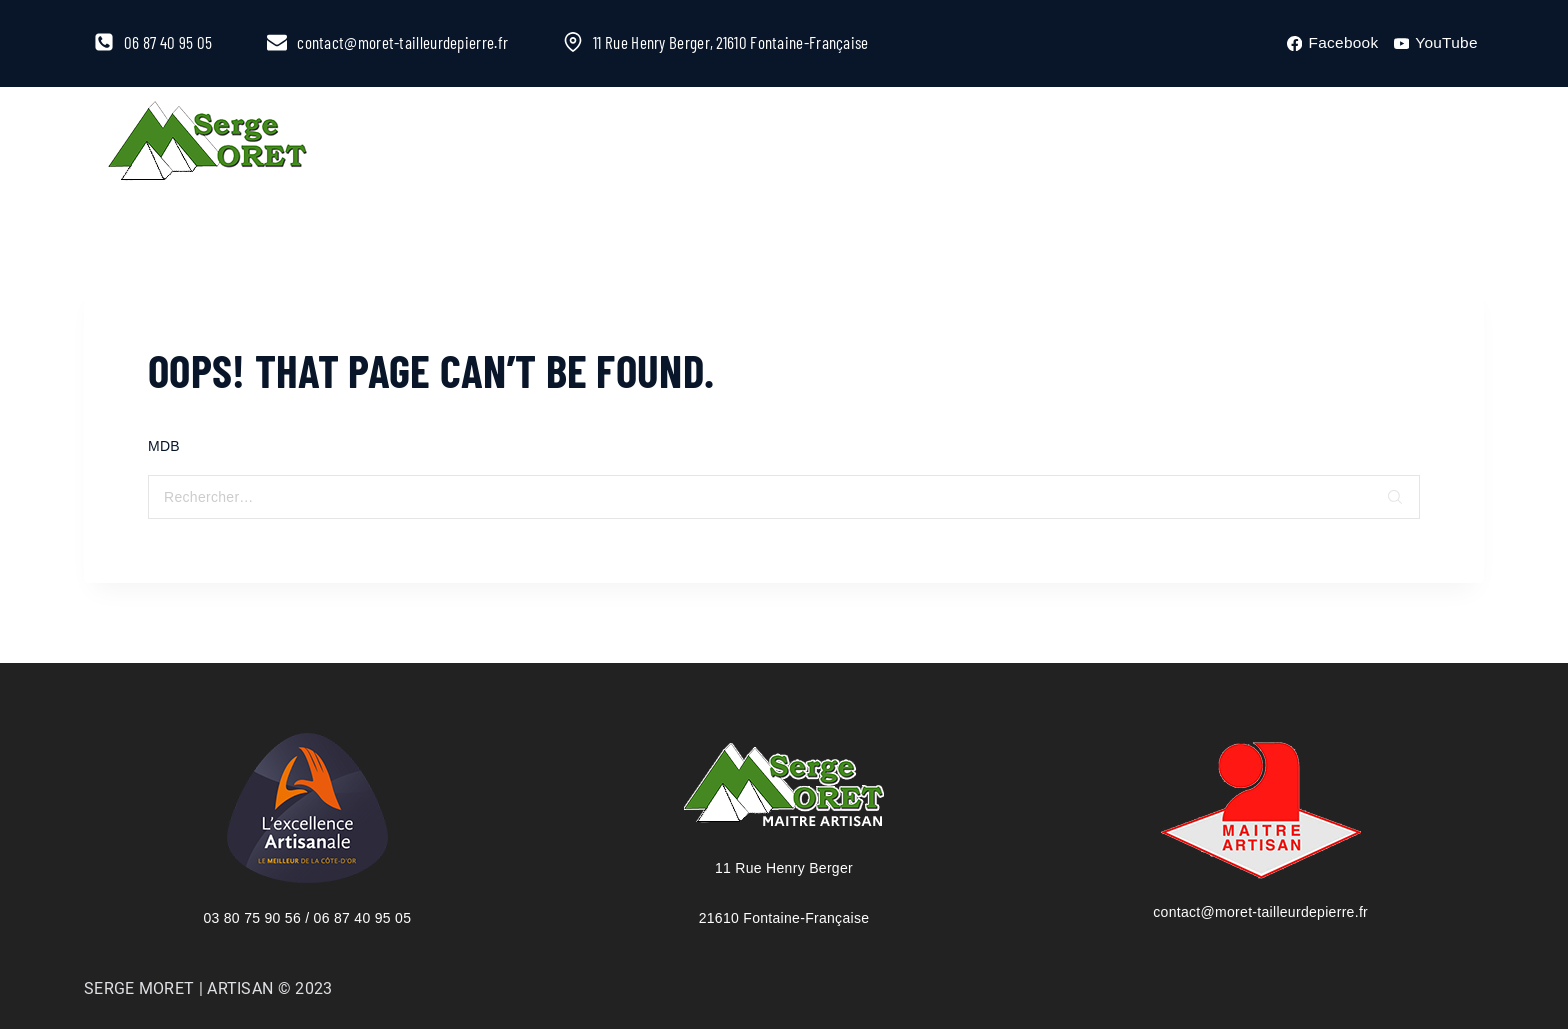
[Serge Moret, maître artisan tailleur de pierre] (208, 144)
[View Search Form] (1428, 144)
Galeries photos (1000, 143)
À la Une (569, 143)
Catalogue (708, 143)
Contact (1165, 143)
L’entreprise (420, 143)
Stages (842, 143)
